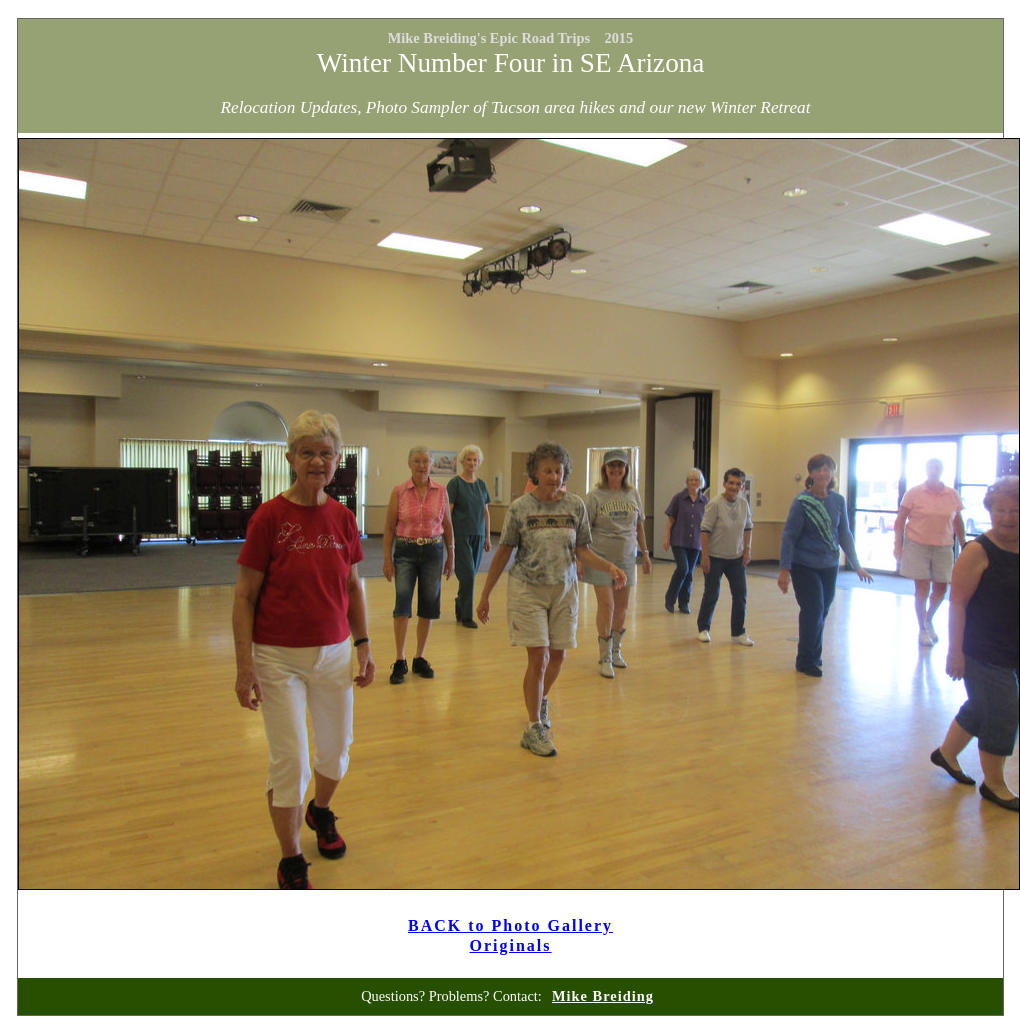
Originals (511, 945)
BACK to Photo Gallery (510, 925)
